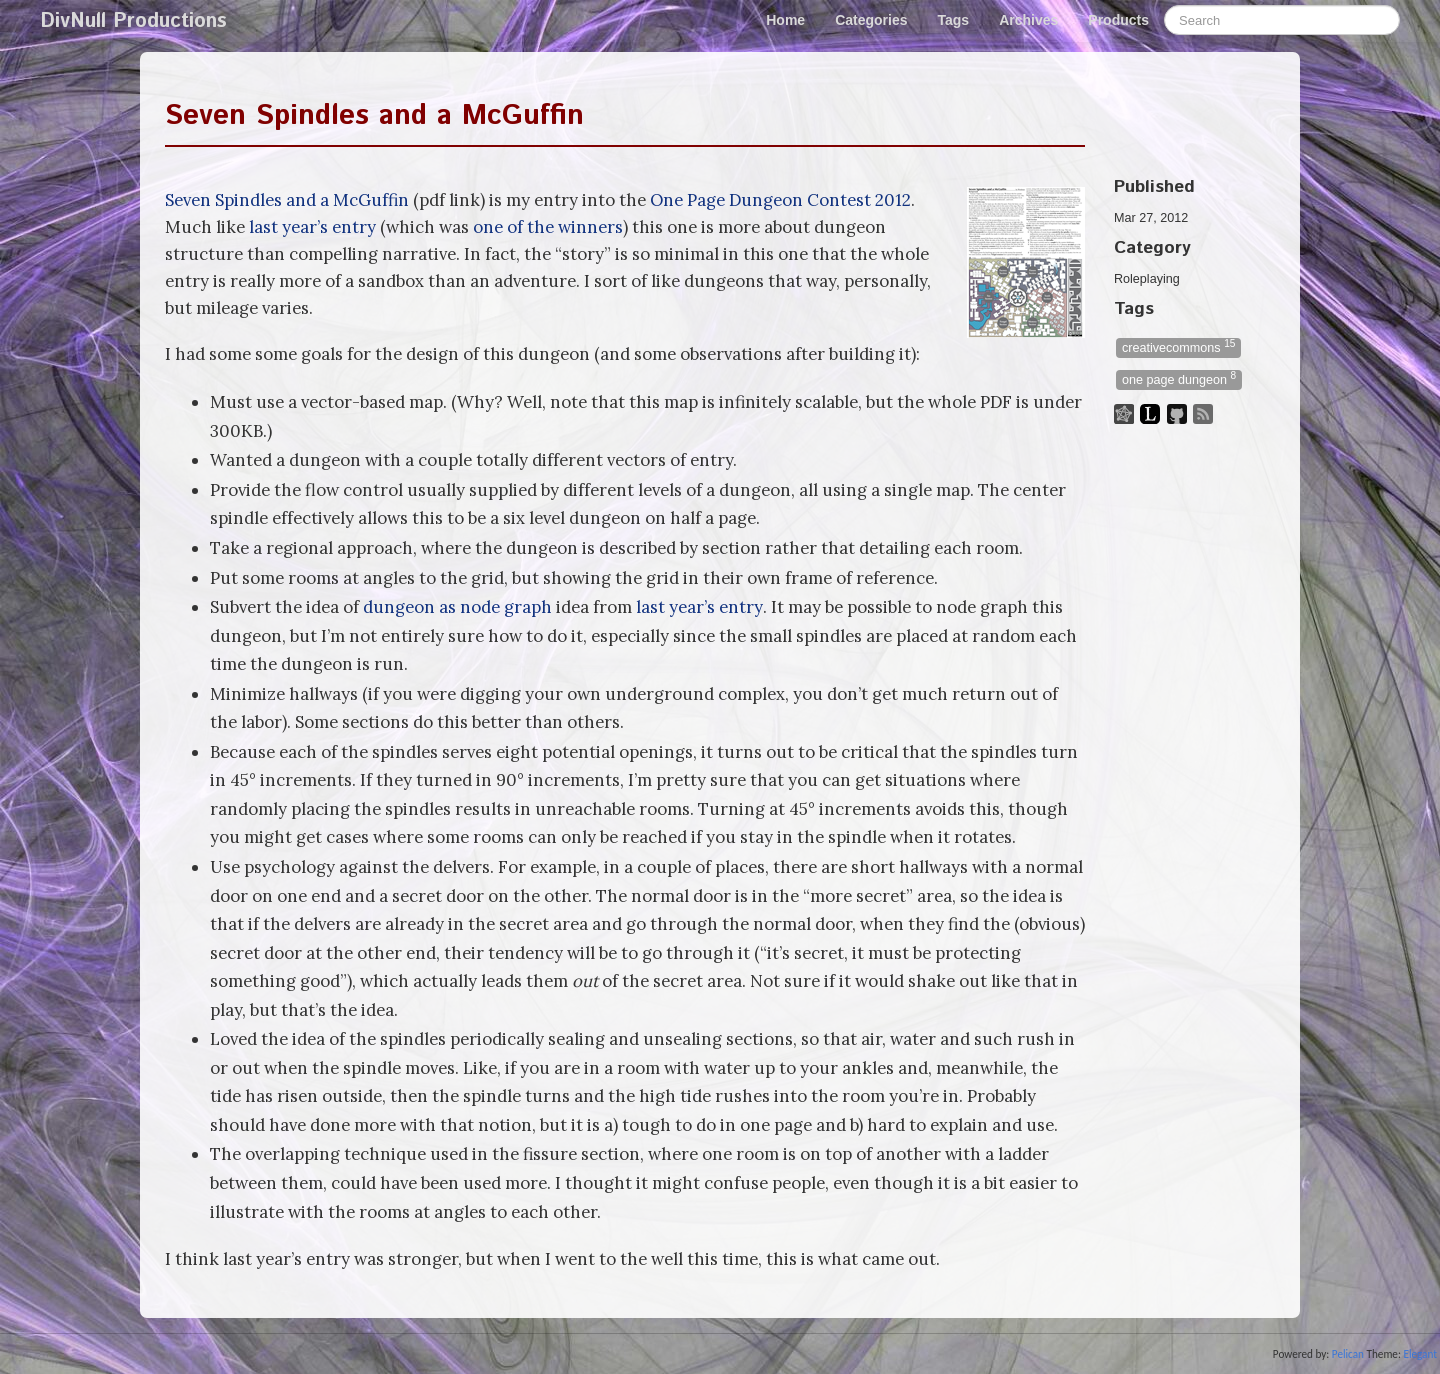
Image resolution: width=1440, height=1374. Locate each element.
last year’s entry (312, 227)
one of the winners (548, 227)
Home (785, 20)
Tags (954, 20)
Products (1118, 20)
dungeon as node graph (457, 607)
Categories (871, 20)
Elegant (1420, 1354)
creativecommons (1178, 346)
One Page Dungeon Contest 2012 (780, 200)
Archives (1028, 20)
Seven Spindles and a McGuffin (374, 116)
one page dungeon (1179, 378)
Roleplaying (1147, 279)
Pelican (1348, 1354)
